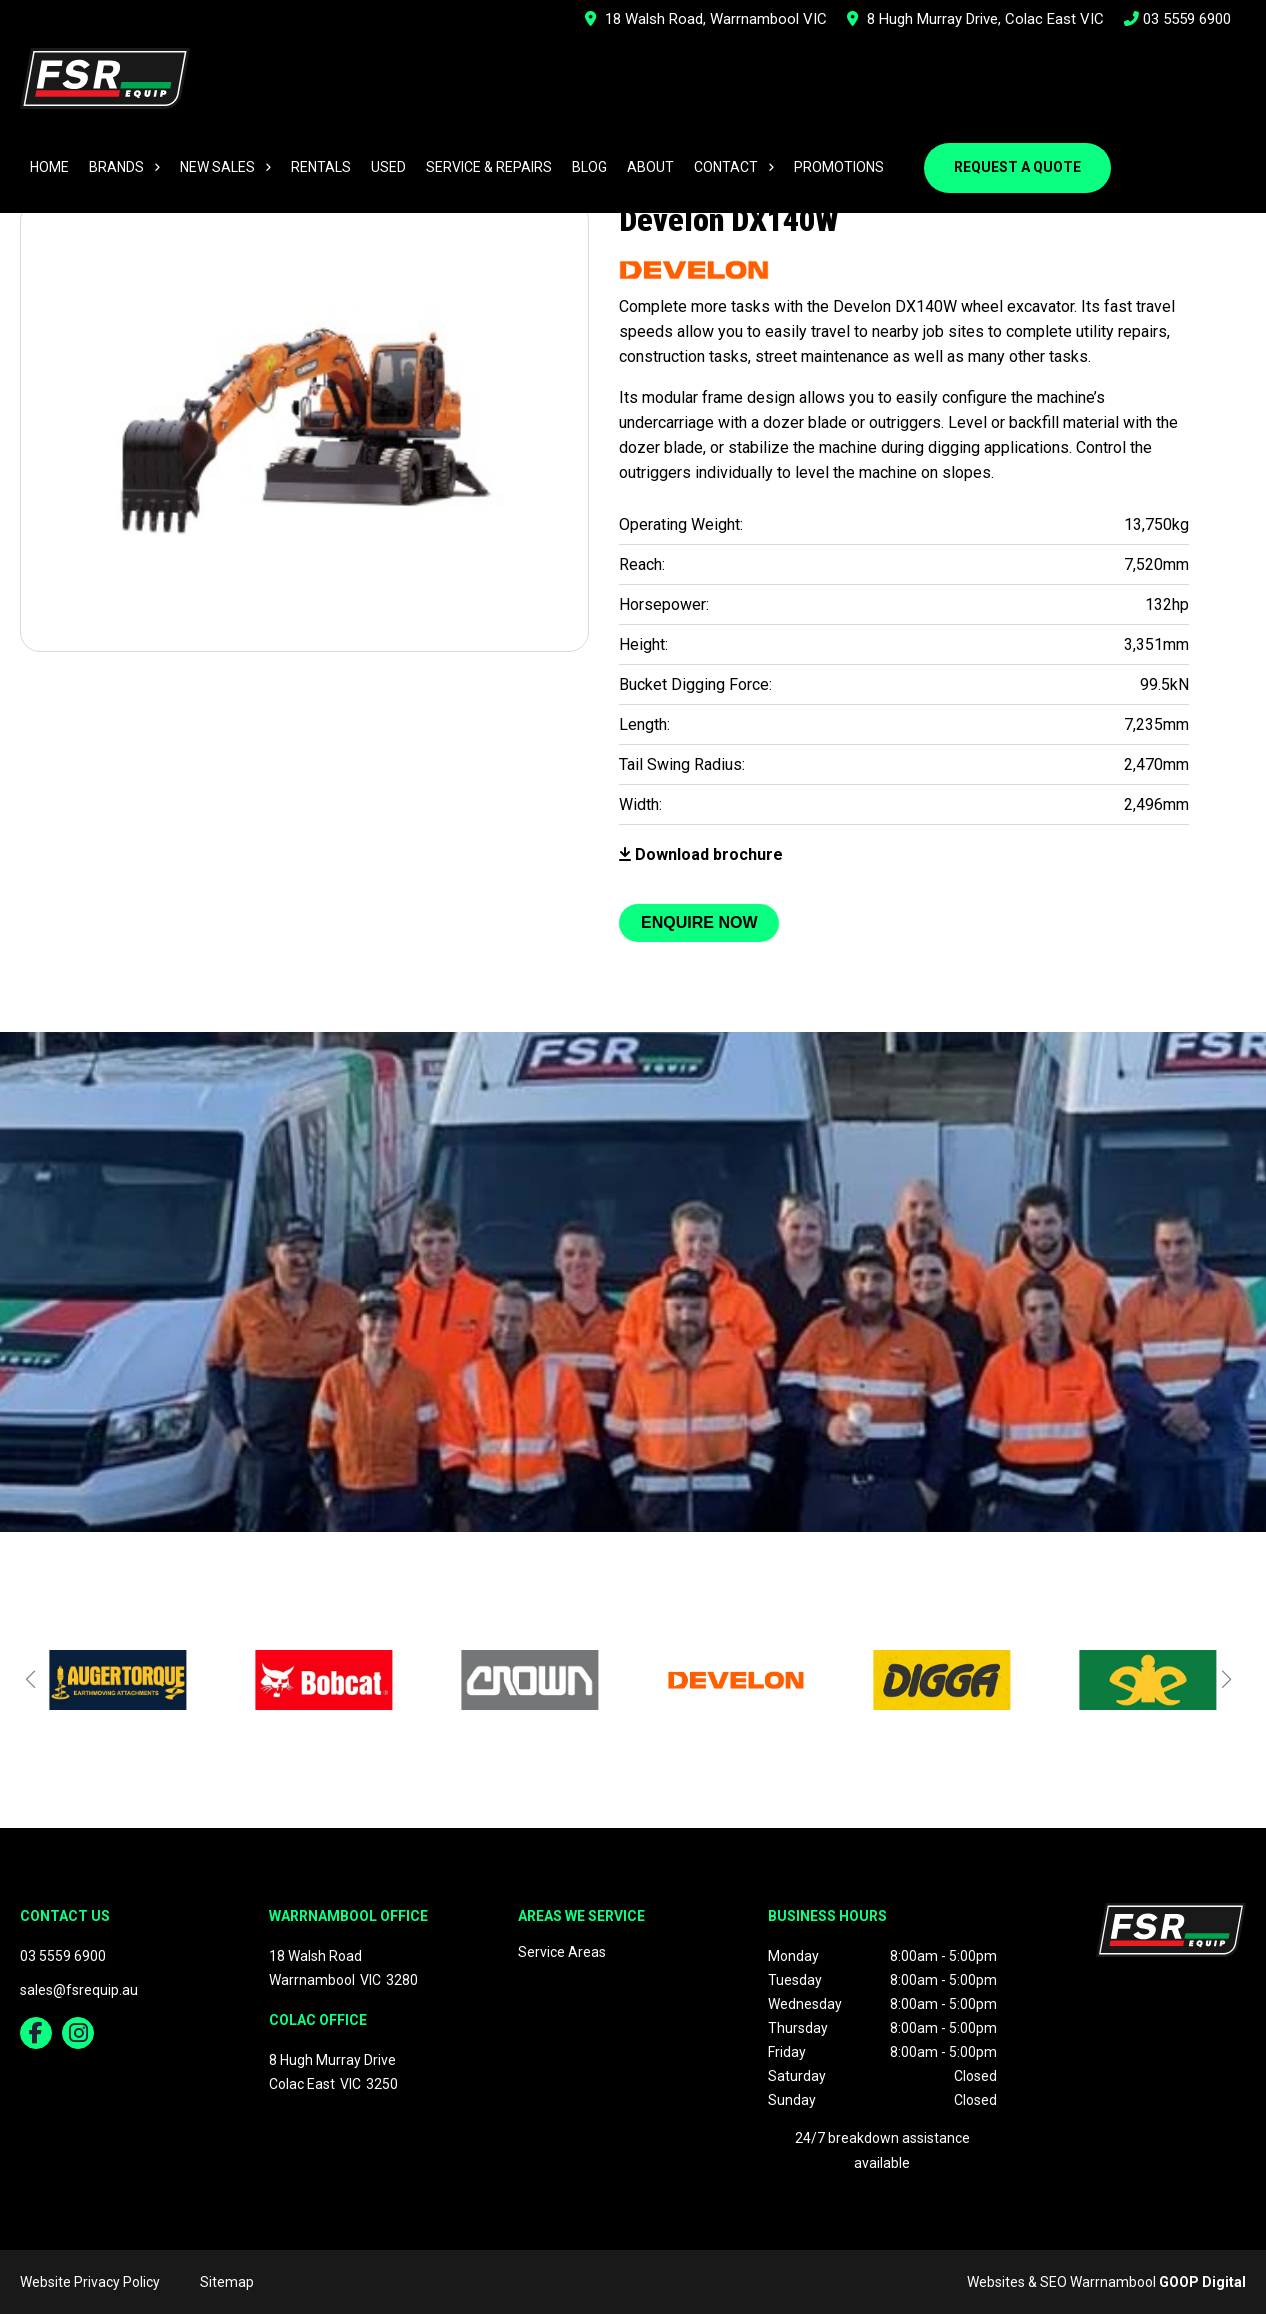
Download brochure (701, 854)
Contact (726, 167)
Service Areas (562, 1952)
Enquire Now (699, 922)
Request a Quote (1017, 167)
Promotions (839, 167)
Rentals (321, 167)
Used (388, 167)
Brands (116, 167)
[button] (30, 1679)
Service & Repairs (489, 167)
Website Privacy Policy (90, 2282)
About (650, 167)
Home (49, 167)
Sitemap (227, 2282)
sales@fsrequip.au (79, 1990)
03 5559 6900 (1177, 19)
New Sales (217, 167)
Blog (589, 167)
